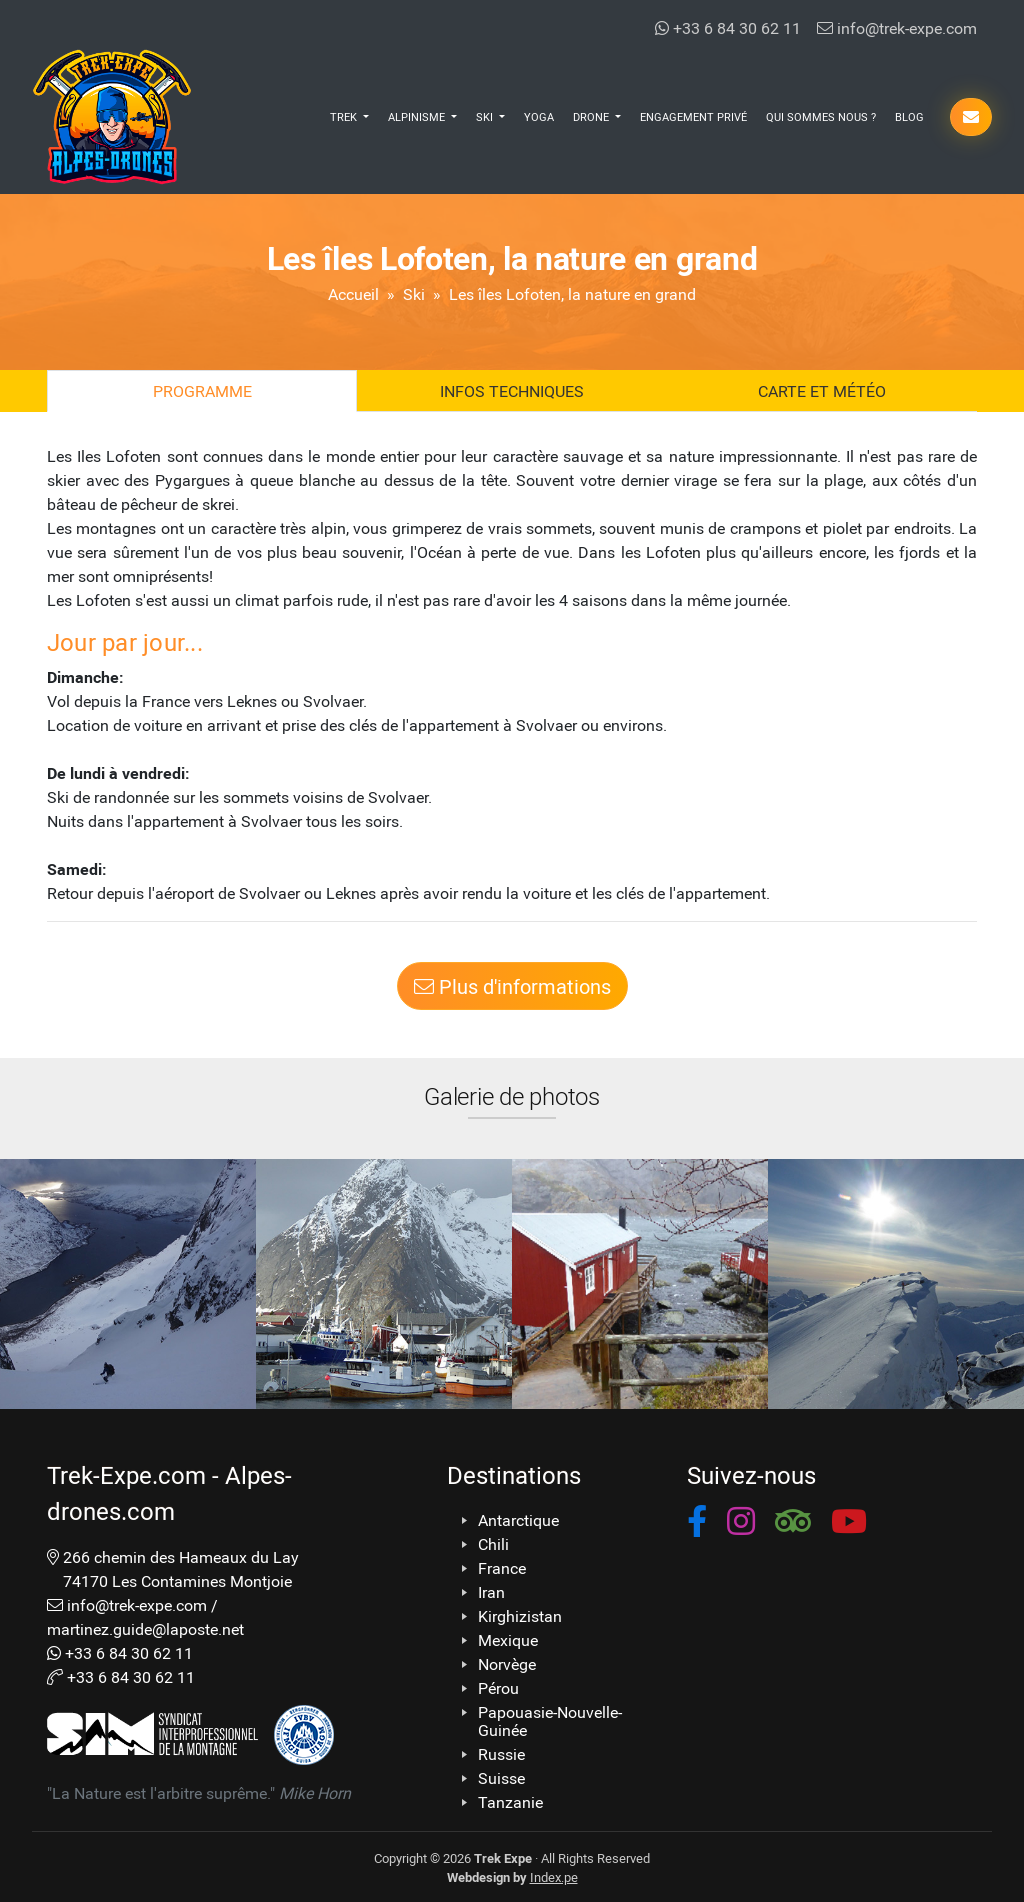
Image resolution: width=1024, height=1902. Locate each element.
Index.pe (554, 1876)
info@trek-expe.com (897, 27)
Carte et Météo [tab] (822, 390)
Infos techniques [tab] (512, 390)
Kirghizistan (520, 1616)
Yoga (539, 116)
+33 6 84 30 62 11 (728, 27)
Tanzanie (510, 1802)
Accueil (353, 293)
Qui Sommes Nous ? (821, 116)
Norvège (507, 1664)
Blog (909, 116)
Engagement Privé (693, 116)
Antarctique (518, 1520)
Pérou (498, 1688)
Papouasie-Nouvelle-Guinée (550, 1721)
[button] (697, 1524)
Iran (491, 1592)
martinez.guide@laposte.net (145, 1628)
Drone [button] (592, 116)
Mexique (508, 1640)
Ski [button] (486, 116)
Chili (493, 1544)
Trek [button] (345, 116)
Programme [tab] (202, 390)
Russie (501, 1754)
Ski (414, 293)
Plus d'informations (512, 986)
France (502, 1568)
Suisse (501, 1778)
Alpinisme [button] (418, 116)
